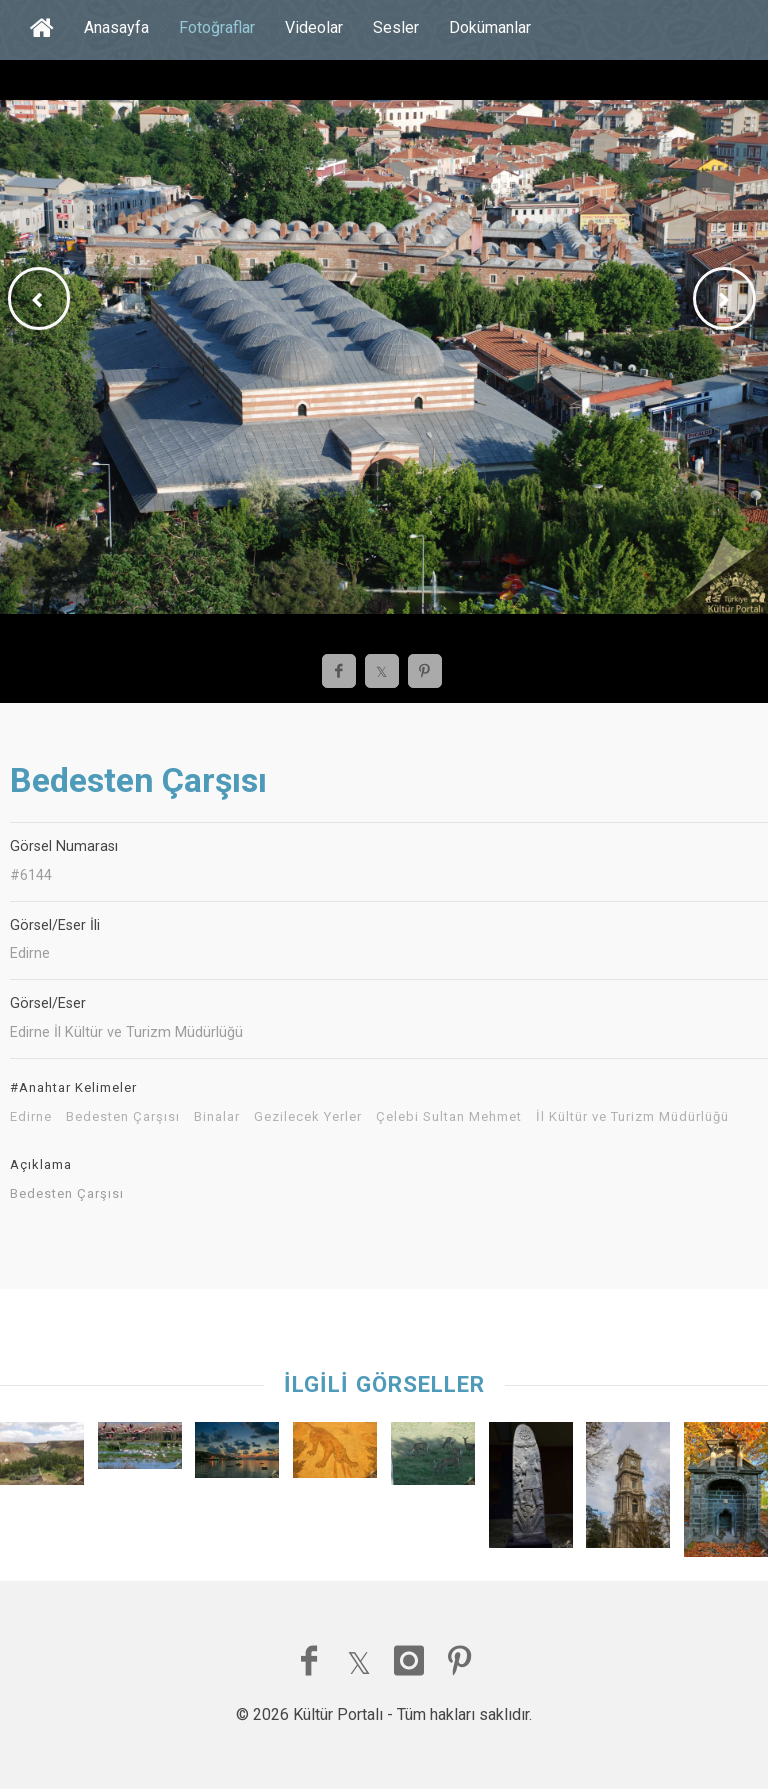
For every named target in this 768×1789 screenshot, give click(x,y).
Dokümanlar (490, 27)
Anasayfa (116, 27)
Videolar (314, 27)
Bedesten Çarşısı (123, 1117)
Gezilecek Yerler (308, 1117)
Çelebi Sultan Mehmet (449, 1117)
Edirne (31, 1117)
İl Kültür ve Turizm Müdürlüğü (632, 1117)
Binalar (217, 1117)
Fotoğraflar (217, 27)
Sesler (396, 27)
